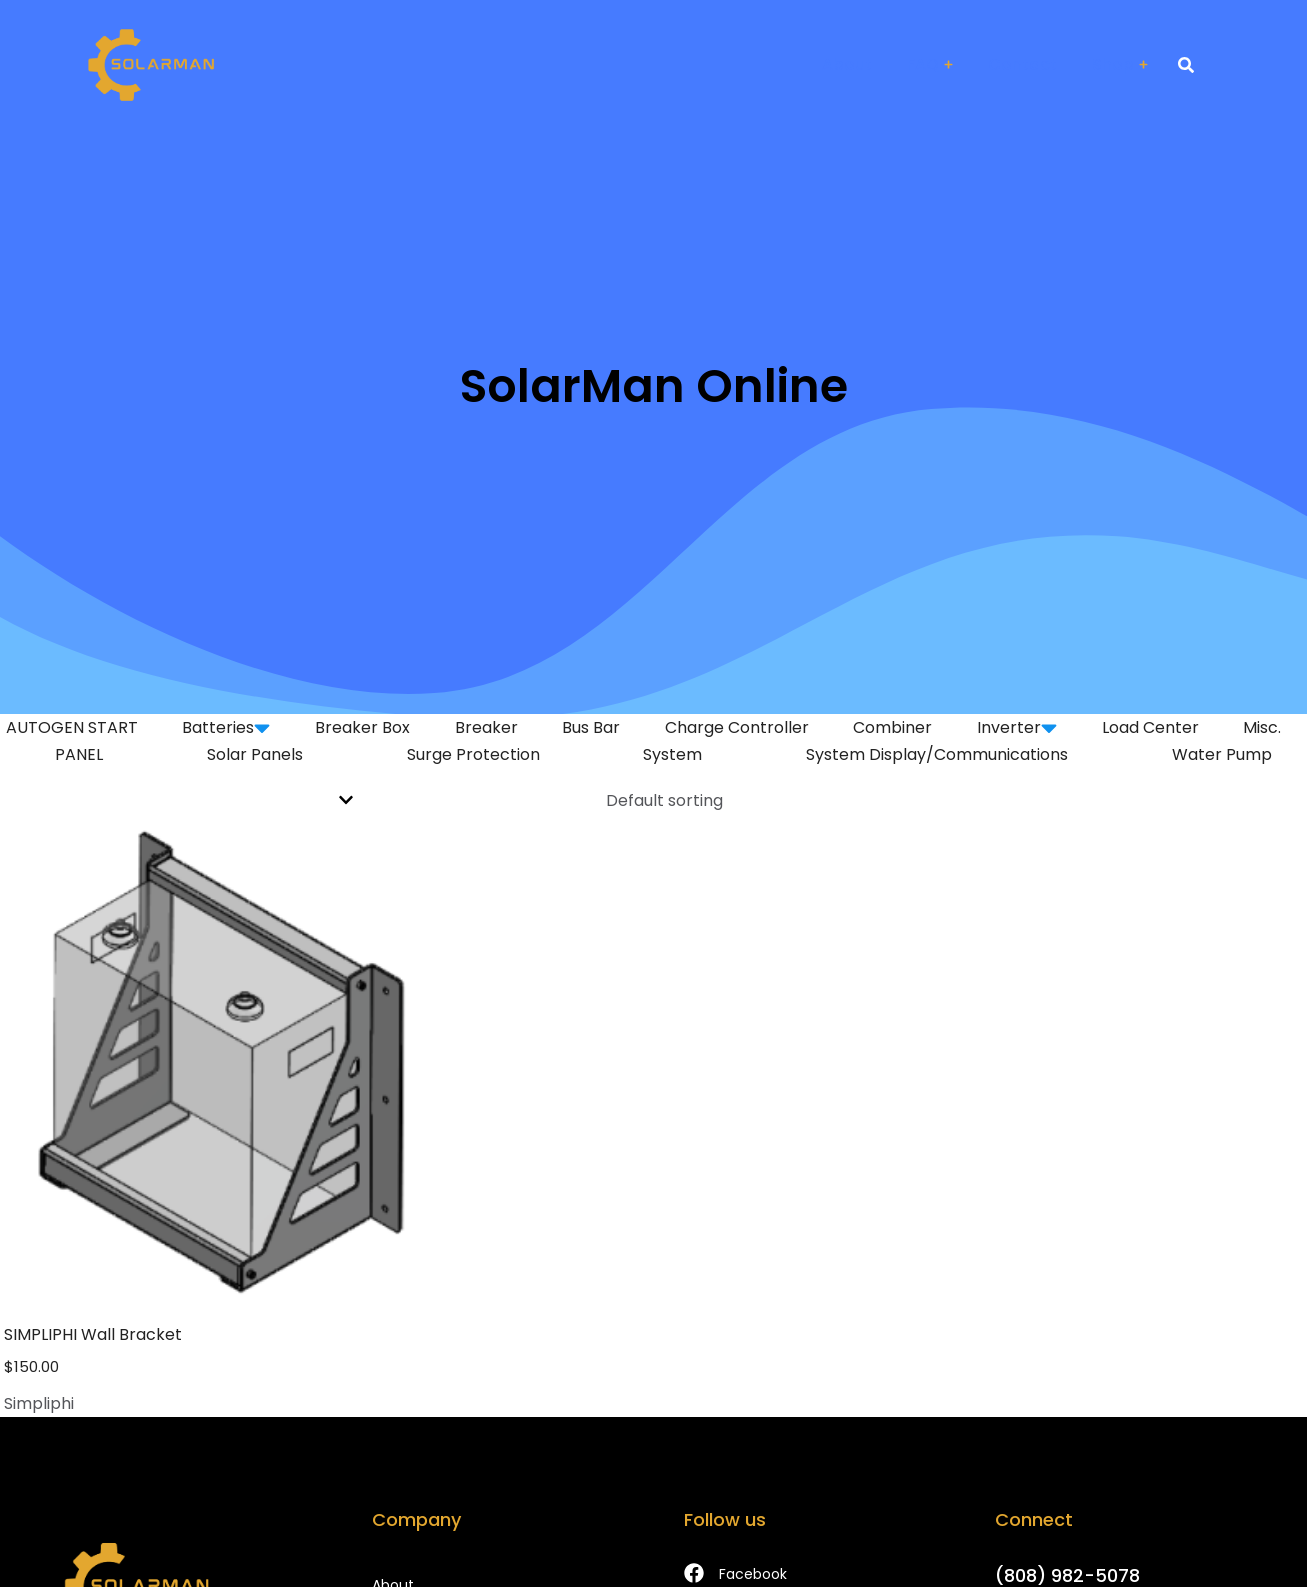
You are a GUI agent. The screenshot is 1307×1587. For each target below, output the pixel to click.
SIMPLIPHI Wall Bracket (93, 1334)
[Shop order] (654, 800)
